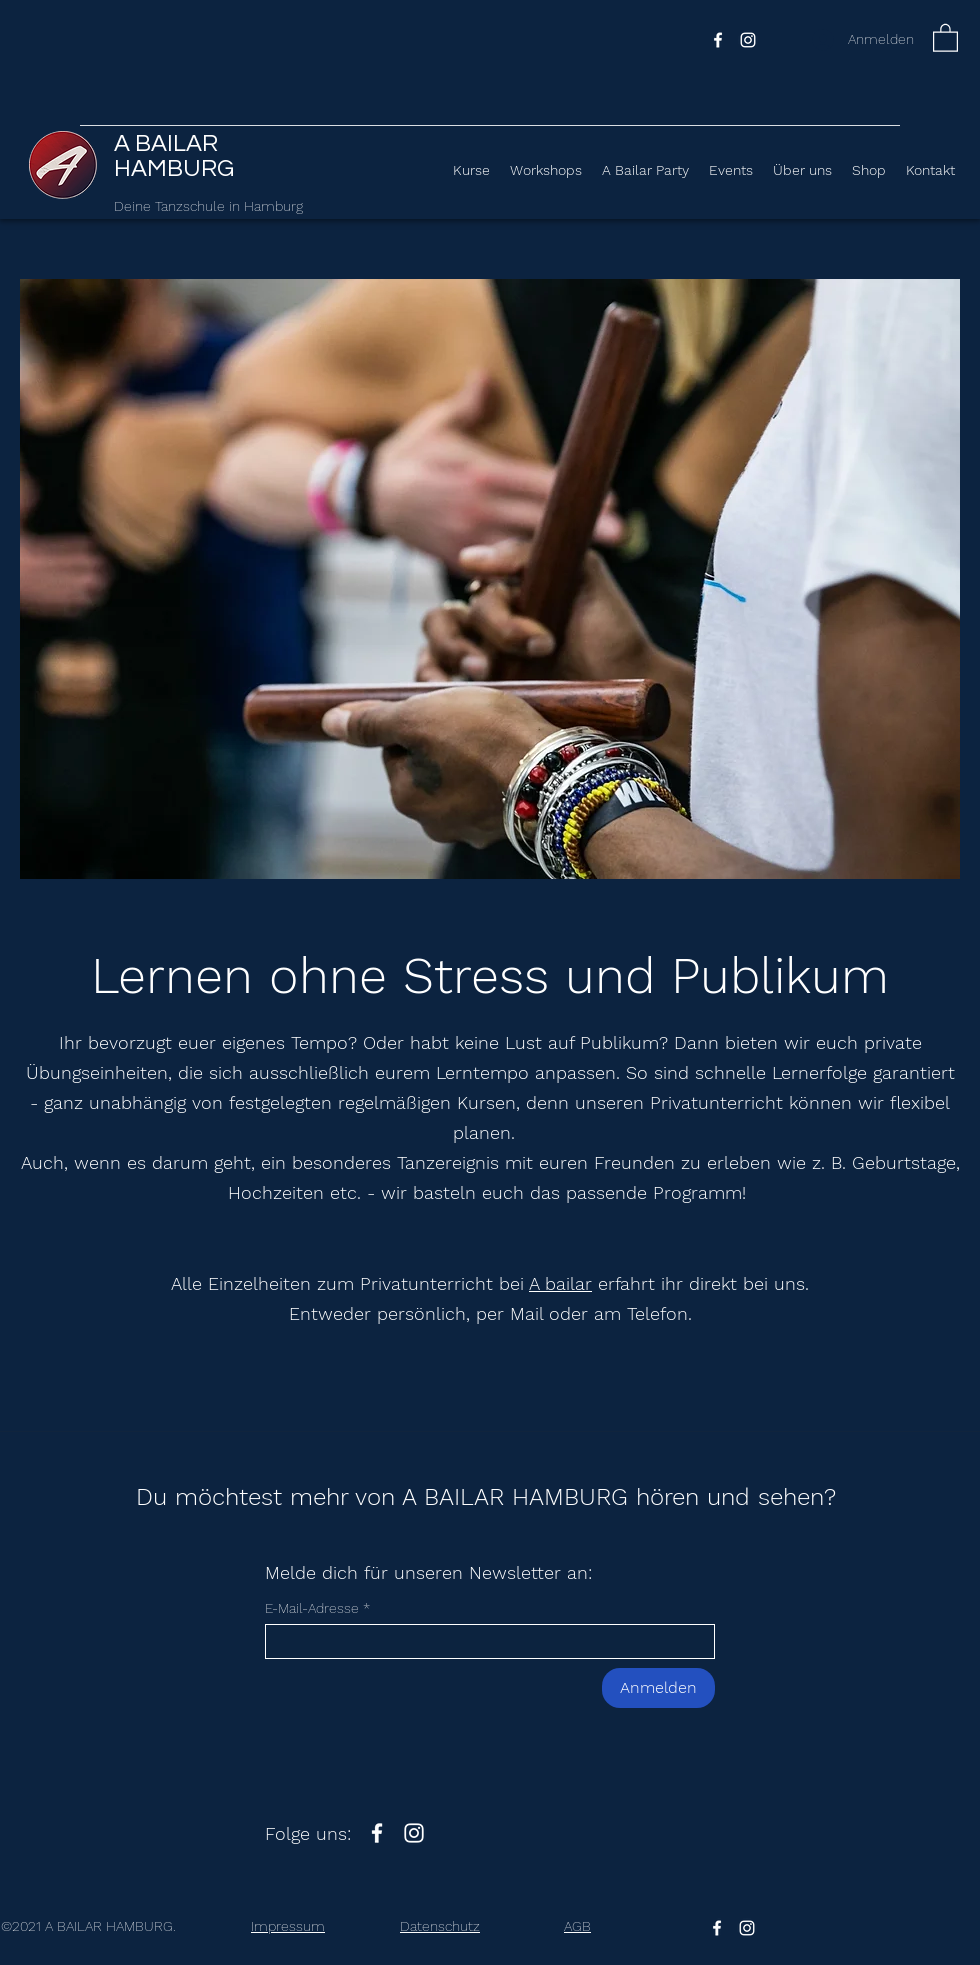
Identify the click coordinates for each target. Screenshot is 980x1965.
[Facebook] (718, 40)
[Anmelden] (658, 1688)
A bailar (560, 1283)
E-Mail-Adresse (312, 1608)
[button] (945, 37)
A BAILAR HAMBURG (176, 156)
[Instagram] (748, 40)
